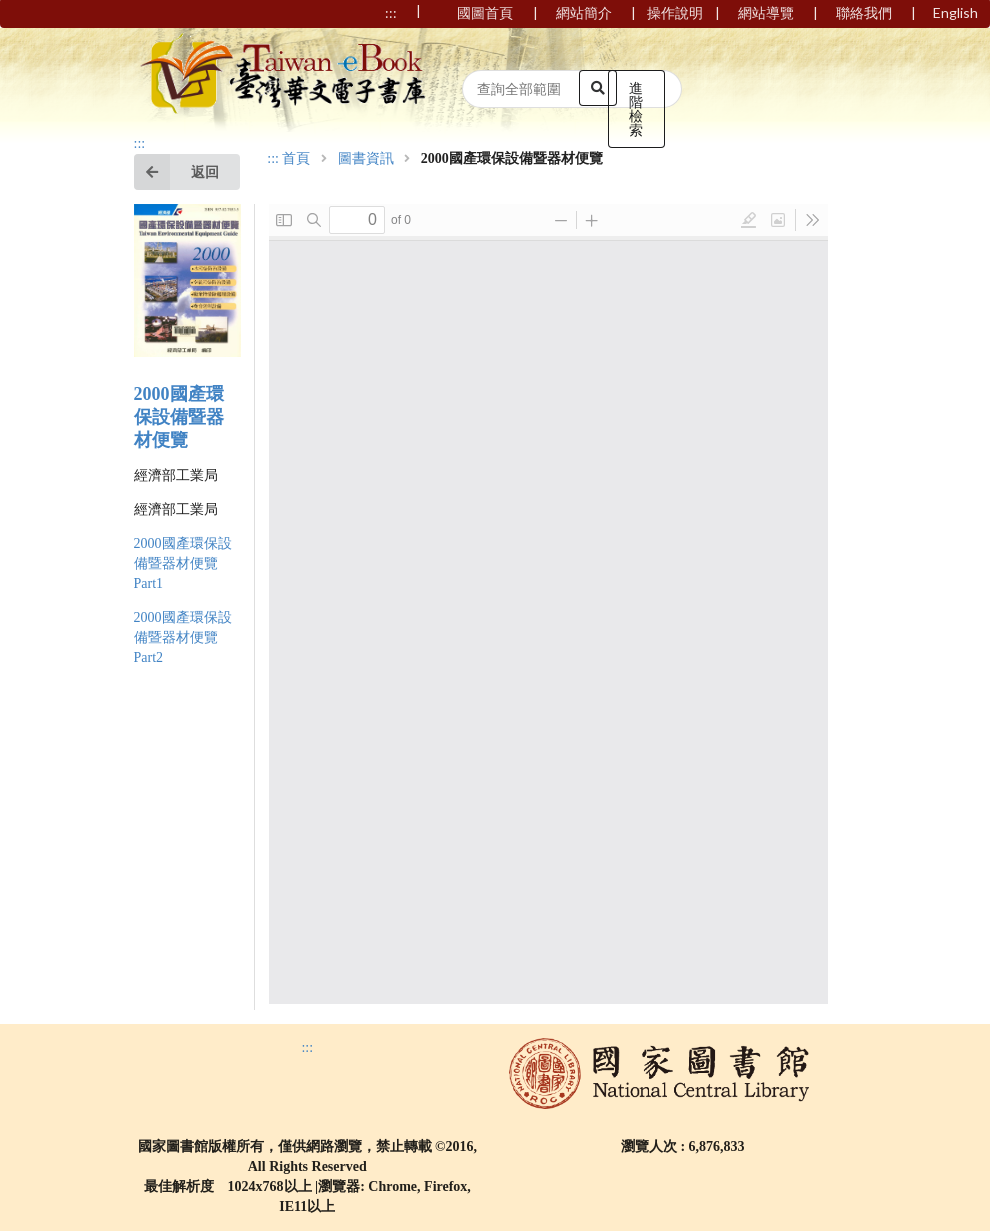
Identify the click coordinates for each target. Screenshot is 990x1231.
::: (140, 143)
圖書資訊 (366, 159)
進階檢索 (636, 108)
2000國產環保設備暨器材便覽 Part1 (183, 563)
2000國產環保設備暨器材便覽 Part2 (183, 637)
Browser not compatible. (548, 604)
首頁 (296, 159)
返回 (176, 172)
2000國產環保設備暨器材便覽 (179, 417)
